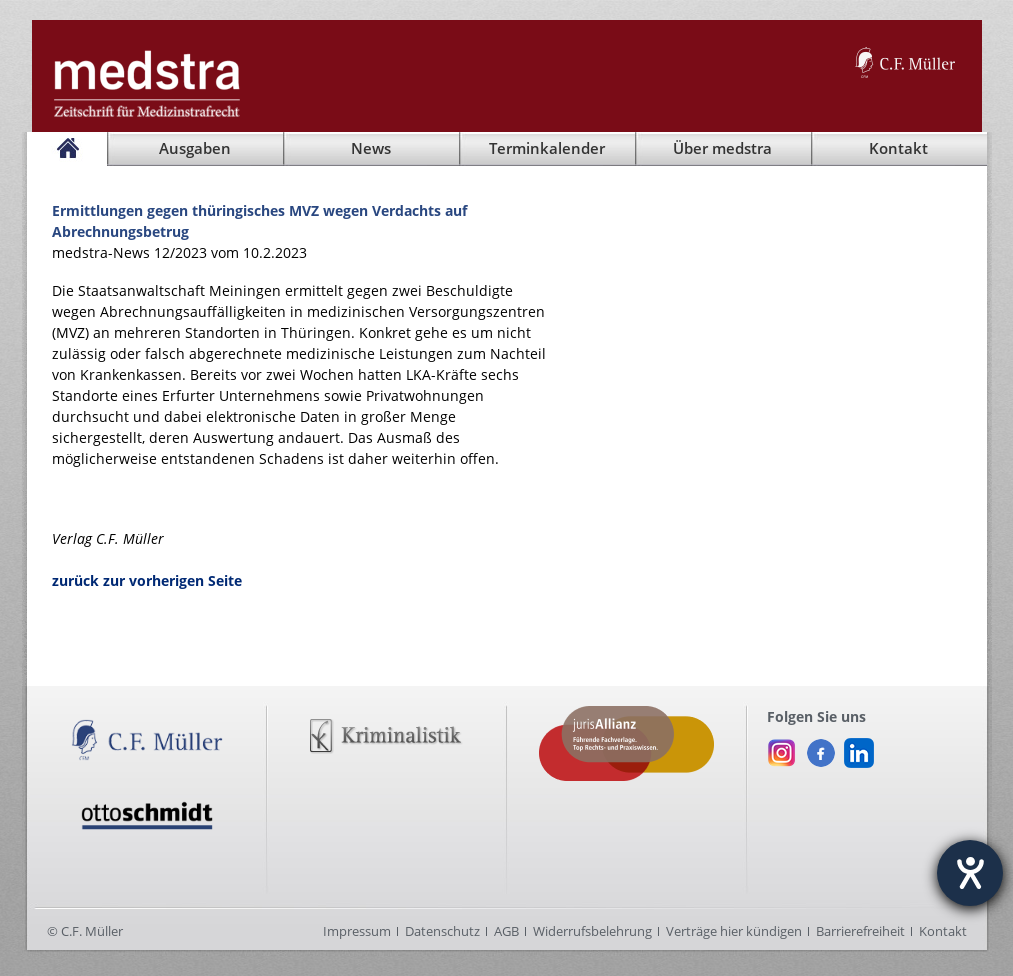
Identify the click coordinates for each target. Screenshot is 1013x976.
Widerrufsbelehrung (592, 931)
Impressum (357, 931)
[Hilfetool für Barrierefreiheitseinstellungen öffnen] (970, 873)
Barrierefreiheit (860, 931)
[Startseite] (67, 149)
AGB (506, 931)
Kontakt (943, 931)
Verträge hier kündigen (734, 931)
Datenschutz (442, 931)
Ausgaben (195, 148)
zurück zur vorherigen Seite (147, 580)
